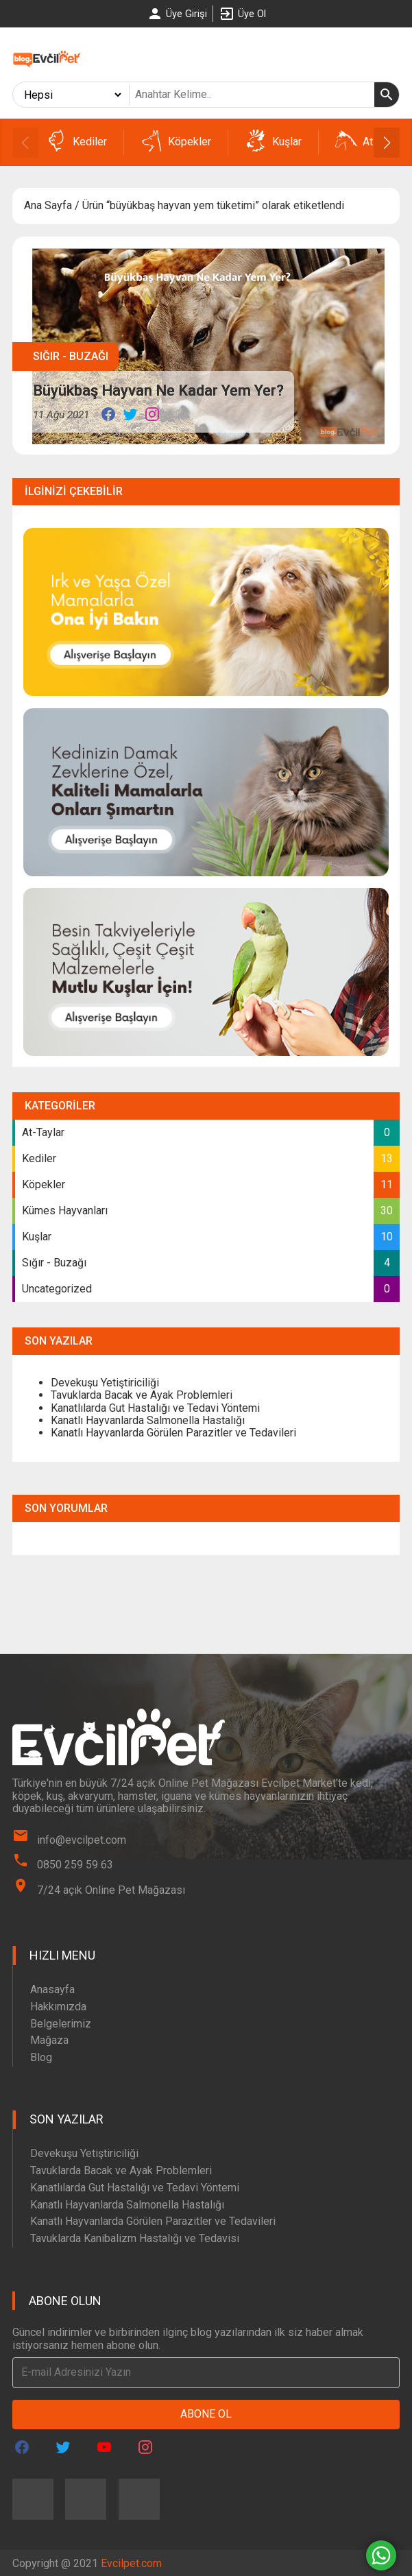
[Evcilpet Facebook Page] (22, 2447)
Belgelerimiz (60, 2023)
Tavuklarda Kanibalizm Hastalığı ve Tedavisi (134, 2238)
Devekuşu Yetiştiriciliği (105, 1382)
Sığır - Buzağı (70, 356)
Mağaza (49, 2040)
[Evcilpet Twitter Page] (63, 2447)
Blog (41, 2057)
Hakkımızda (58, 2006)
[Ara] (386, 94)
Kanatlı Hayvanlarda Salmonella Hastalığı (148, 1420)
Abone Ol (206, 2413)
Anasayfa (52, 1989)
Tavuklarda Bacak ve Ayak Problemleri (141, 1394)
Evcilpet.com (131, 2563)
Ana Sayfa (48, 205)
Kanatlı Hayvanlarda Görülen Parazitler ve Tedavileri (173, 1432)
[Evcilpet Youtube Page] (104, 2447)
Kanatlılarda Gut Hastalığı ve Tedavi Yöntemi (155, 1408)
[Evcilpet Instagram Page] (145, 2447)
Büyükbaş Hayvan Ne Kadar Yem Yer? (158, 390)
